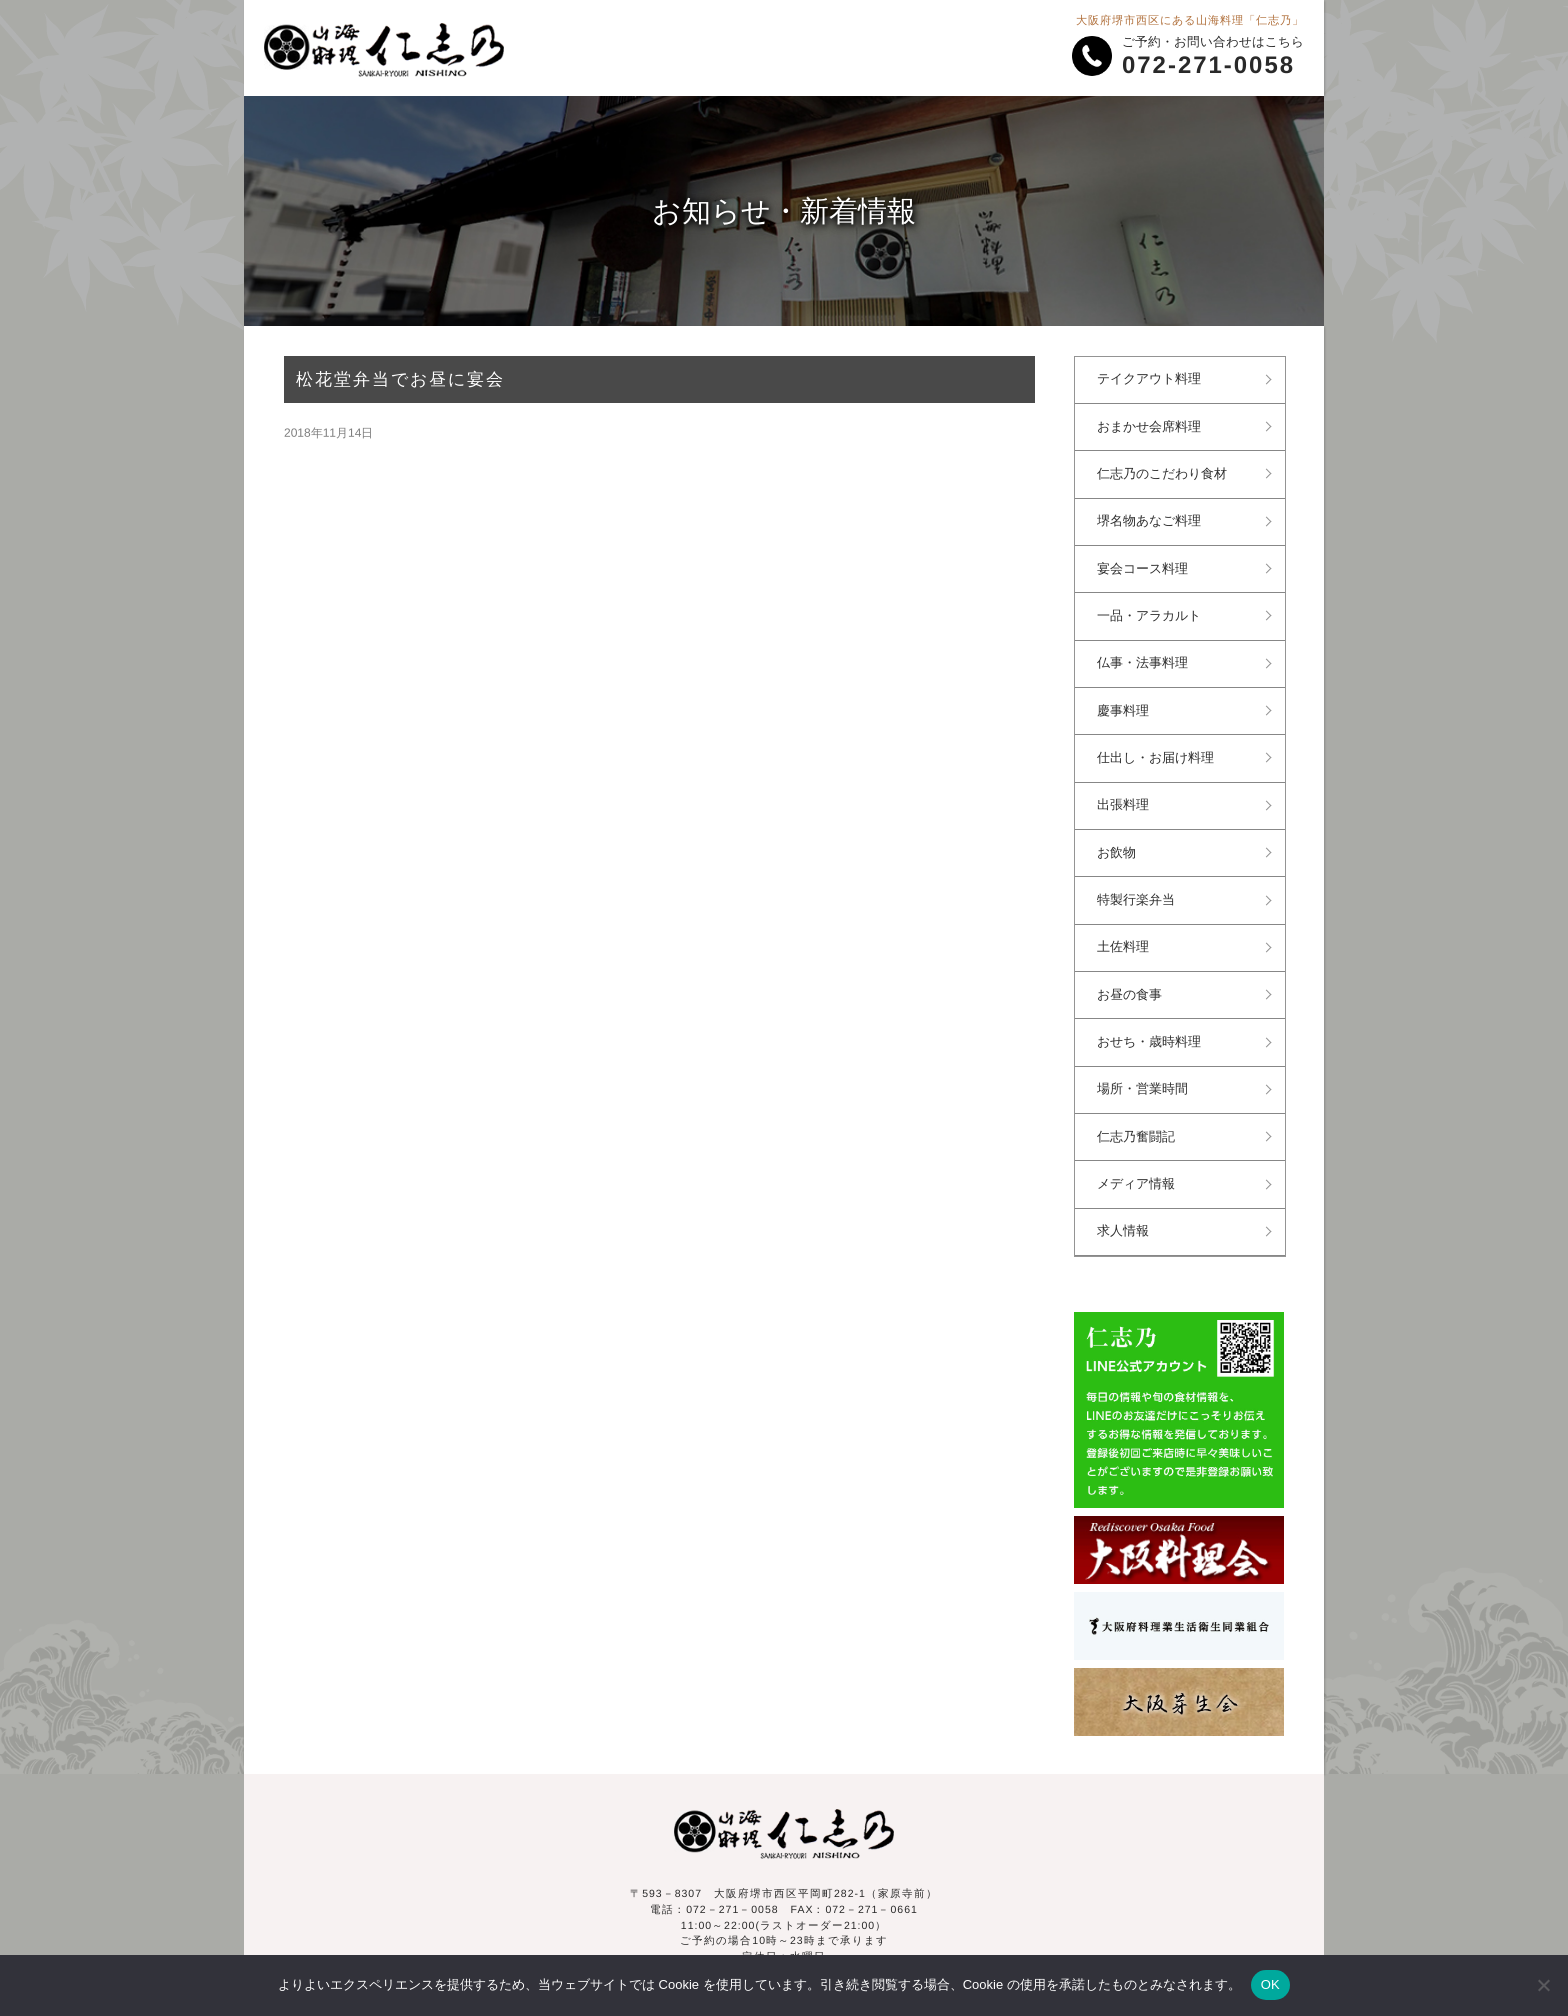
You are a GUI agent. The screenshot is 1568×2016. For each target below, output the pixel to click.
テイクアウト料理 (1152, 379)
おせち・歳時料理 (1152, 1023)
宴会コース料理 (1145, 563)
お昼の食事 (1132, 977)
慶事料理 (1126, 701)
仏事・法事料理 (1145, 655)
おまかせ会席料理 (1152, 425)
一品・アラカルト (1152, 609)
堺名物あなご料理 (1152, 517)
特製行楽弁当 (1139, 885)
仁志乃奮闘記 (1139, 1115)
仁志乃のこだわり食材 (1165, 471)
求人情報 (1126, 1207)
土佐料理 (1126, 931)
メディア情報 (1139, 1161)
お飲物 (1119, 839)
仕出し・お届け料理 (1158, 747)
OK (1270, 1984)
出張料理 (1126, 793)
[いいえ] (1543, 1985)
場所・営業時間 (1145, 1069)
